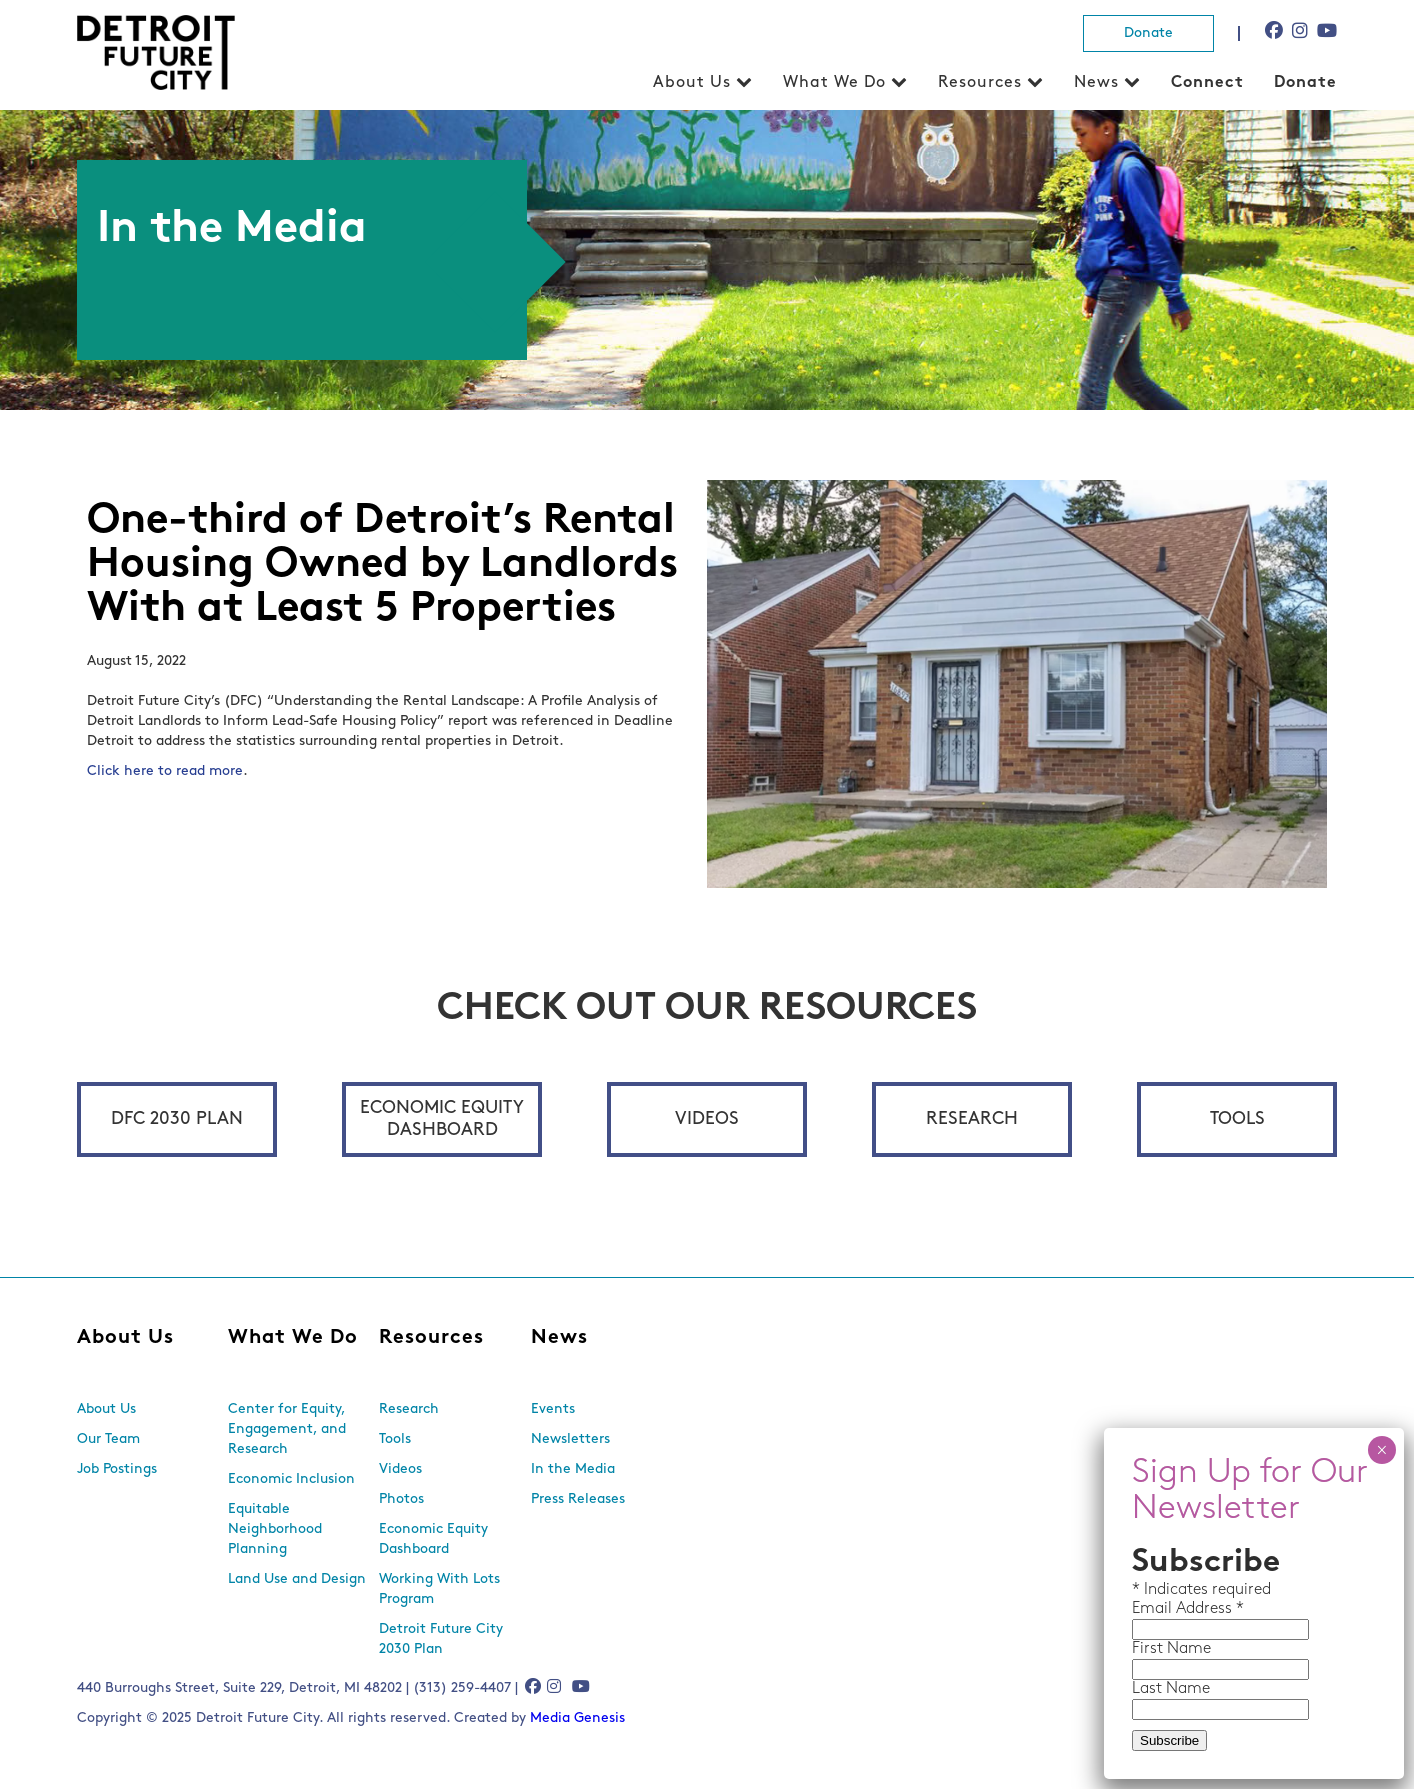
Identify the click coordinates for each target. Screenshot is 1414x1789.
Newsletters (570, 1439)
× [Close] (1381, 1450)
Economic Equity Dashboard (442, 1119)
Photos (401, 1499)
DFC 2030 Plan (177, 1119)
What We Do (834, 83)
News (1096, 83)
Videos (707, 1119)
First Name (1171, 1649)
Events (553, 1409)
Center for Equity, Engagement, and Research (287, 1429)
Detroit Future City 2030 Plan (441, 1639)
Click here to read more (165, 771)
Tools (1237, 1119)
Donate (1148, 33)
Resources (980, 83)
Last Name (1171, 1689)
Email (1154, 1609)
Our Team (108, 1439)
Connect (1207, 83)
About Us (692, 83)
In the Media (573, 1469)
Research (972, 1119)
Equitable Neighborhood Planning (275, 1529)
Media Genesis (577, 1718)
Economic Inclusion (291, 1479)
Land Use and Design (297, 1579)
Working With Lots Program (439, 1589)
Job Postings (117, 1469)
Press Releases (578, 1499)
